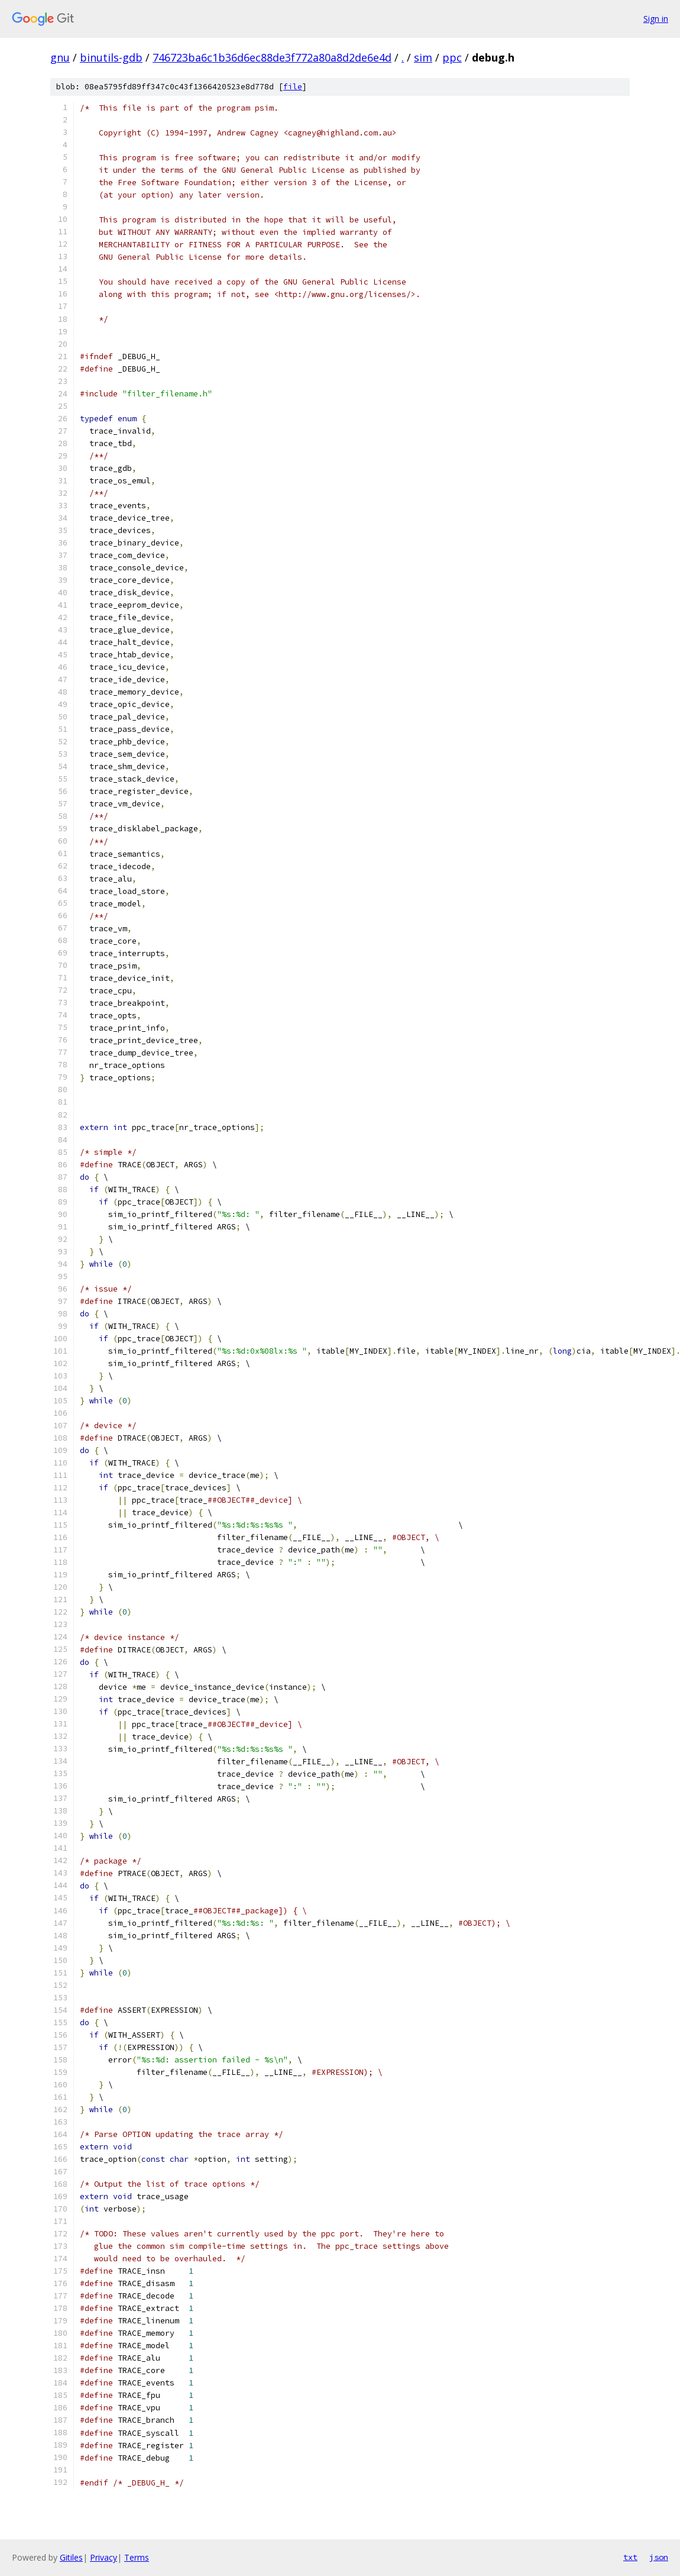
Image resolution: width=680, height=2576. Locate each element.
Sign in (655, 18)
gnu (60, 57)
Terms (136, 2557)
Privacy (103, 2557)
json (658, 2557)
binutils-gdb (111, 57)
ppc (452, 57)
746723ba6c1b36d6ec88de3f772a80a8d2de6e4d (272, 57)
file (292, 87)
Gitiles (71, 2557)
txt (630, 2557)
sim (423, 57)
